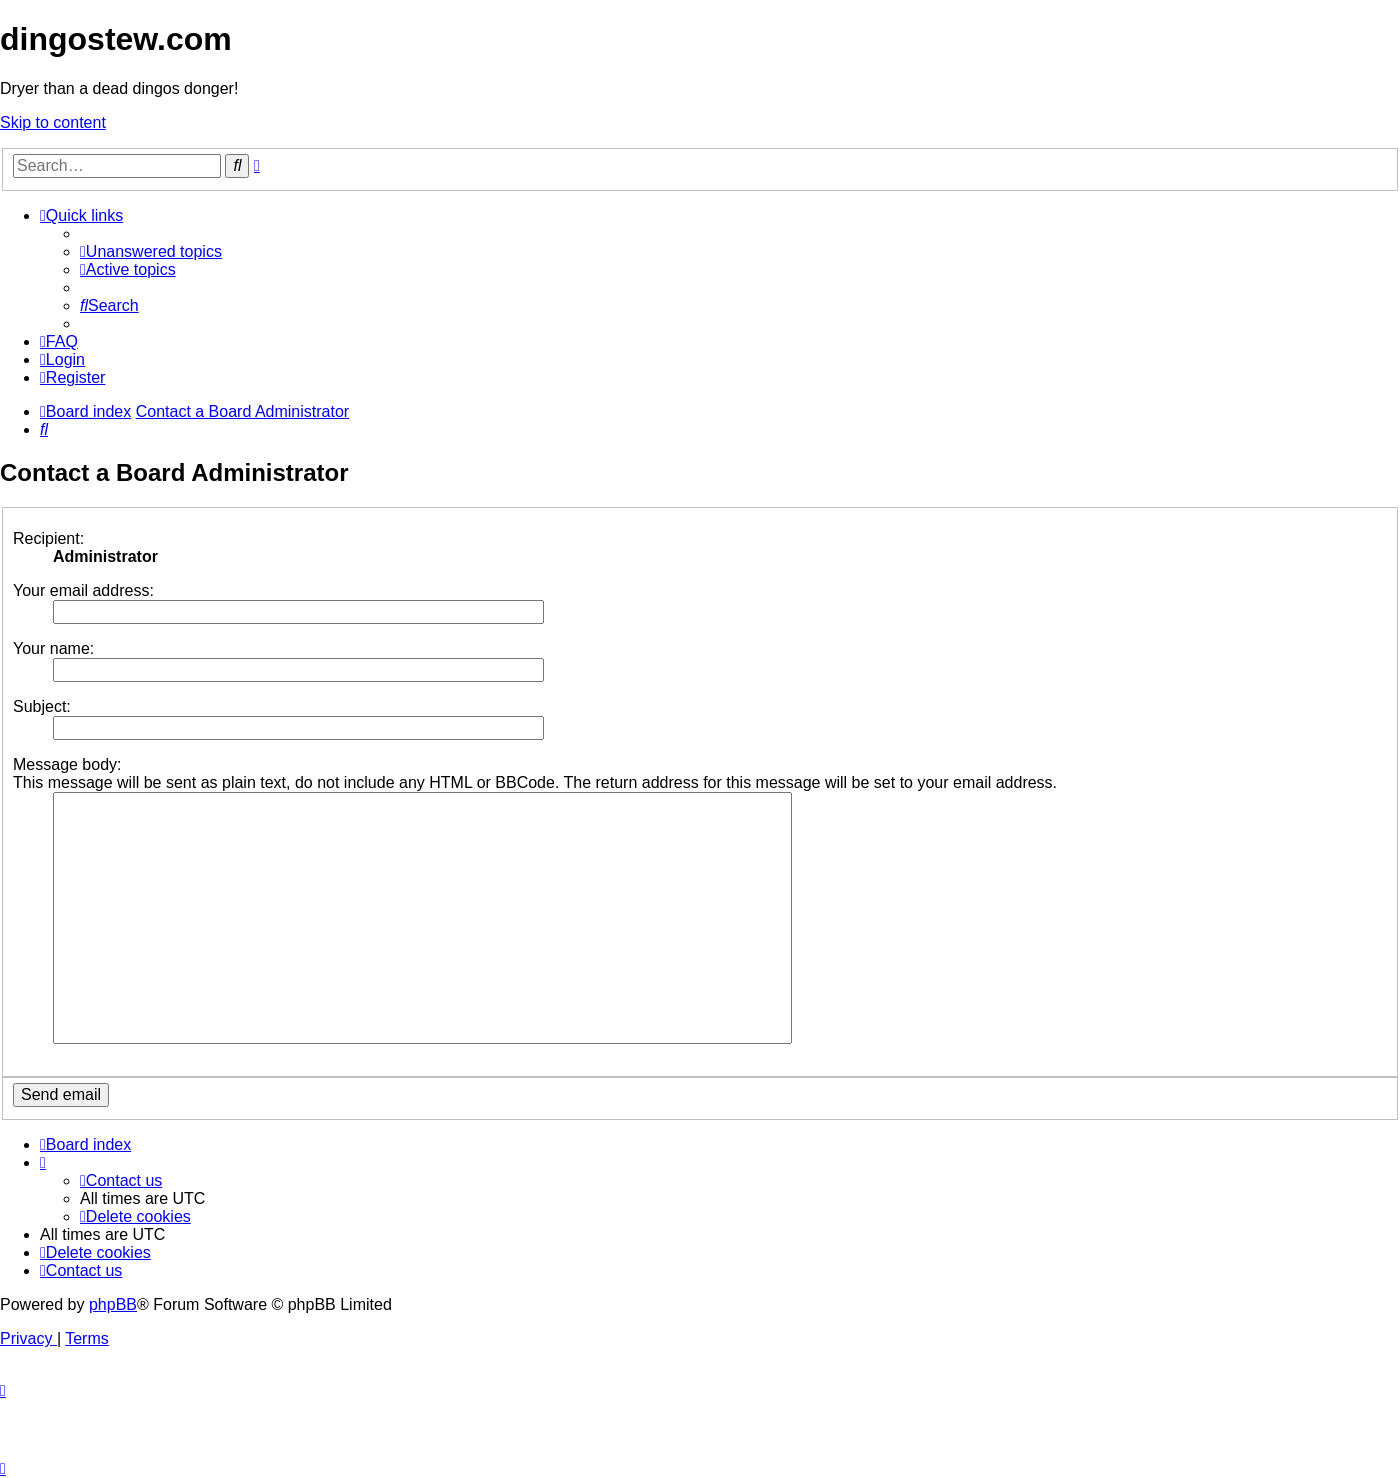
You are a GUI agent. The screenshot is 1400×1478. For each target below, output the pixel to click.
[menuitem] (151, 251)
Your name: (53, 648)
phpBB (113, 1304)
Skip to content (53, 122)
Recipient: (48, 538)
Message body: (67, 764)
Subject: (42, 706)
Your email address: (83, 590)
